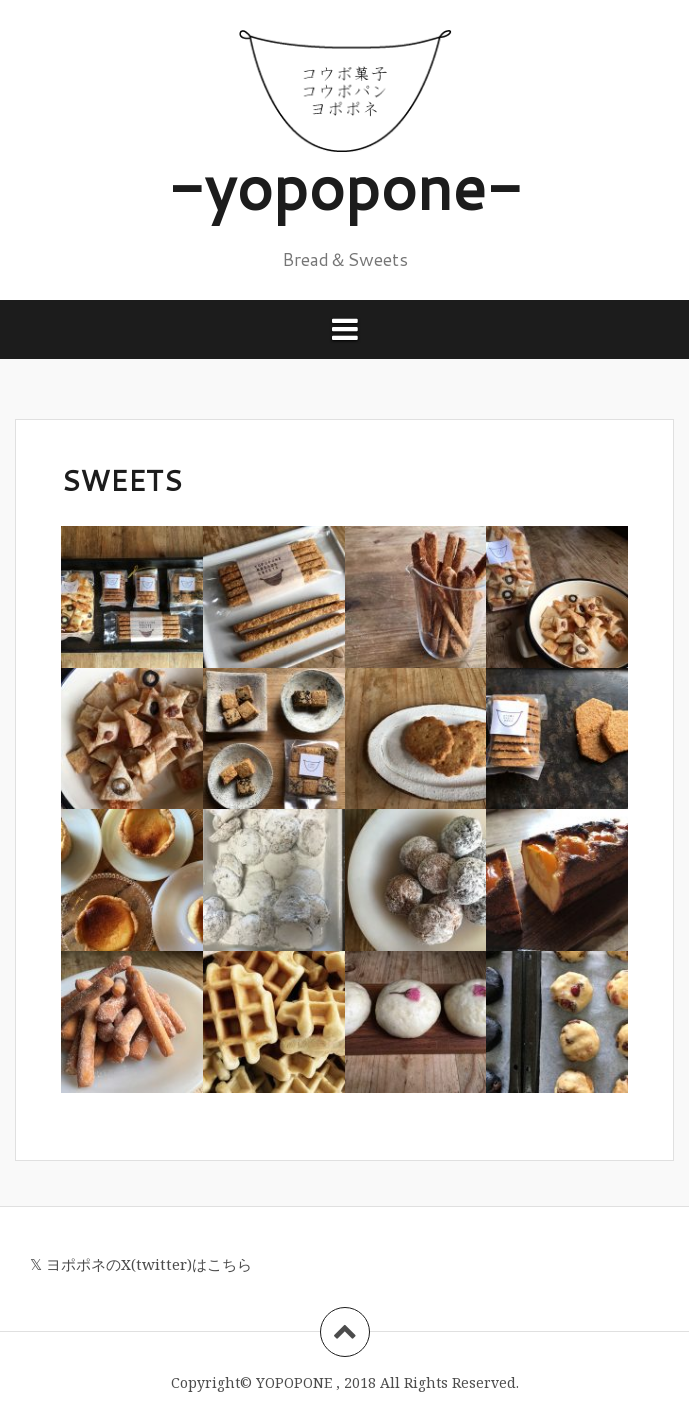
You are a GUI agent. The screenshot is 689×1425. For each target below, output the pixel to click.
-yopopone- (345, 186)
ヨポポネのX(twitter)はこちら (149, 1264)
